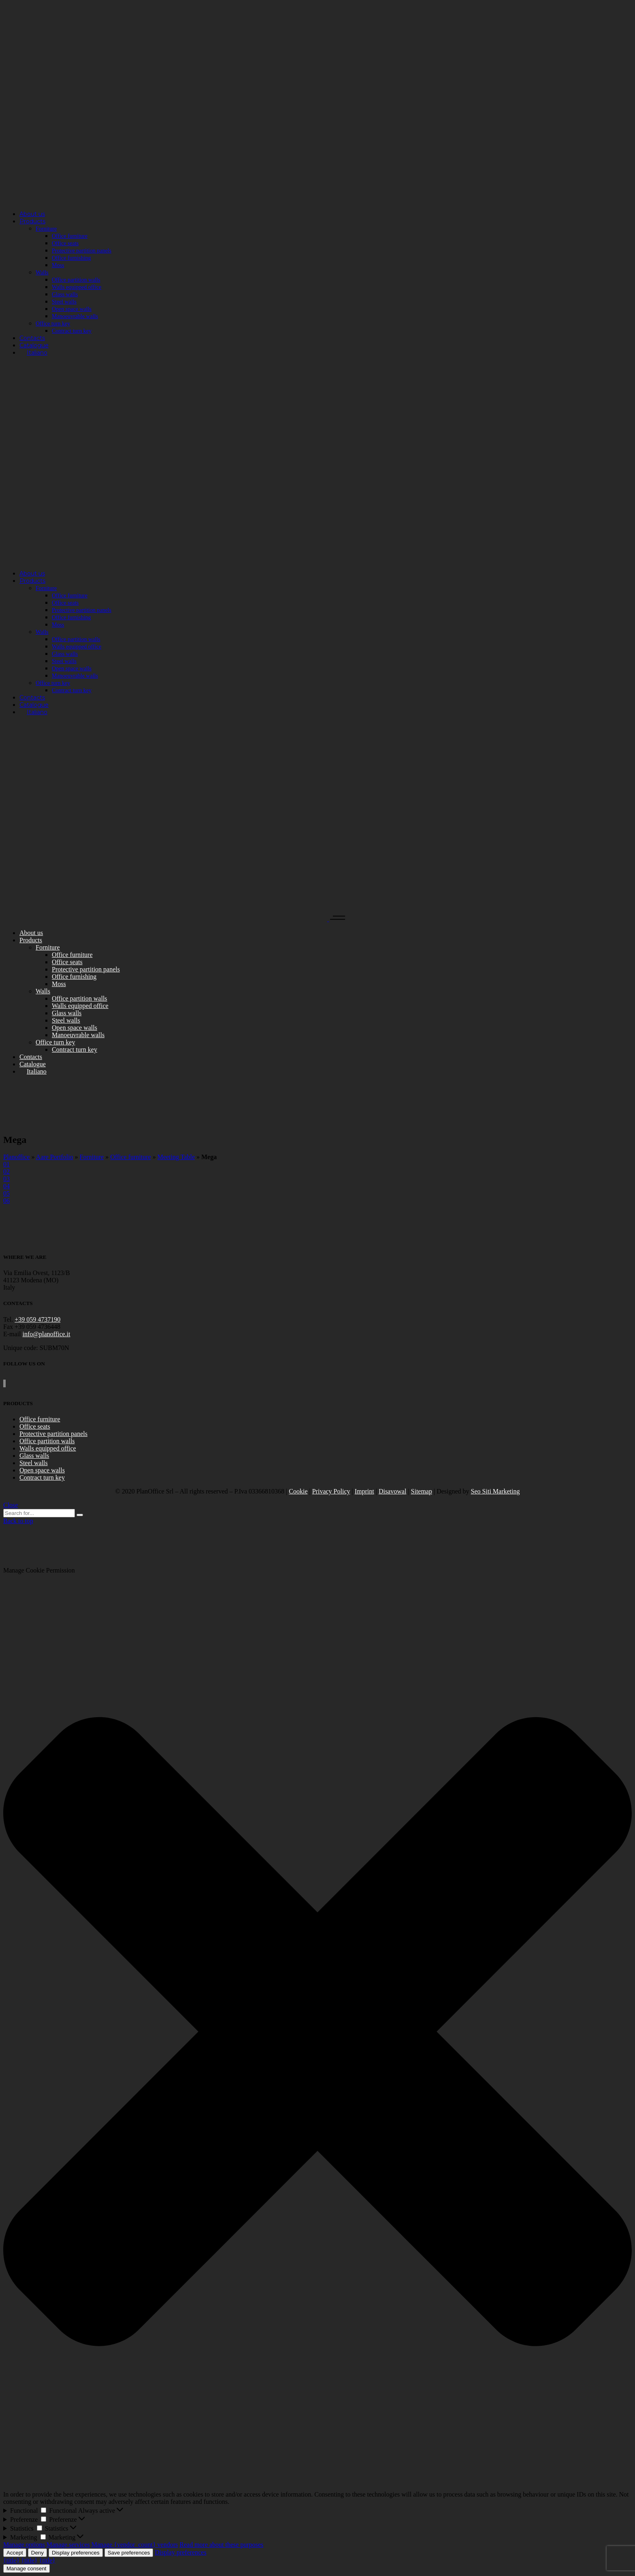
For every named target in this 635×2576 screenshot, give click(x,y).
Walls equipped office (47, 1448)
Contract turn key (42, 1477)
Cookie (298, 1491)
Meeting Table (176, 1156)
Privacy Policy (331, 1491)
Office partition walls (47, 1441)
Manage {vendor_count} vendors (135, 2544)
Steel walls (33, 1462)
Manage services (68, 2544)
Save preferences (129, 2553)
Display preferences (76, 2553)
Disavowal (392, 1491)
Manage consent (26, 2568)
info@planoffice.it (46, 1334)
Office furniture (130, 1156)
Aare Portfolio (54, 1156)
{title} (11, 2560)
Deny (37, 2553)
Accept (14, 2553)
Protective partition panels (53, 1433)
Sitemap (421, 1491)
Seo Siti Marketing (495, 1491)
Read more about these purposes (221, 2544)
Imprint (364, 1491)
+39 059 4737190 (37, 1319)
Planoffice (16, 1156)
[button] (317, 2032)
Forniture (92, 1156)
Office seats (34, 1426)
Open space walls (42, 1470)
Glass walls (34, 1455)
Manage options (24, 2544)
